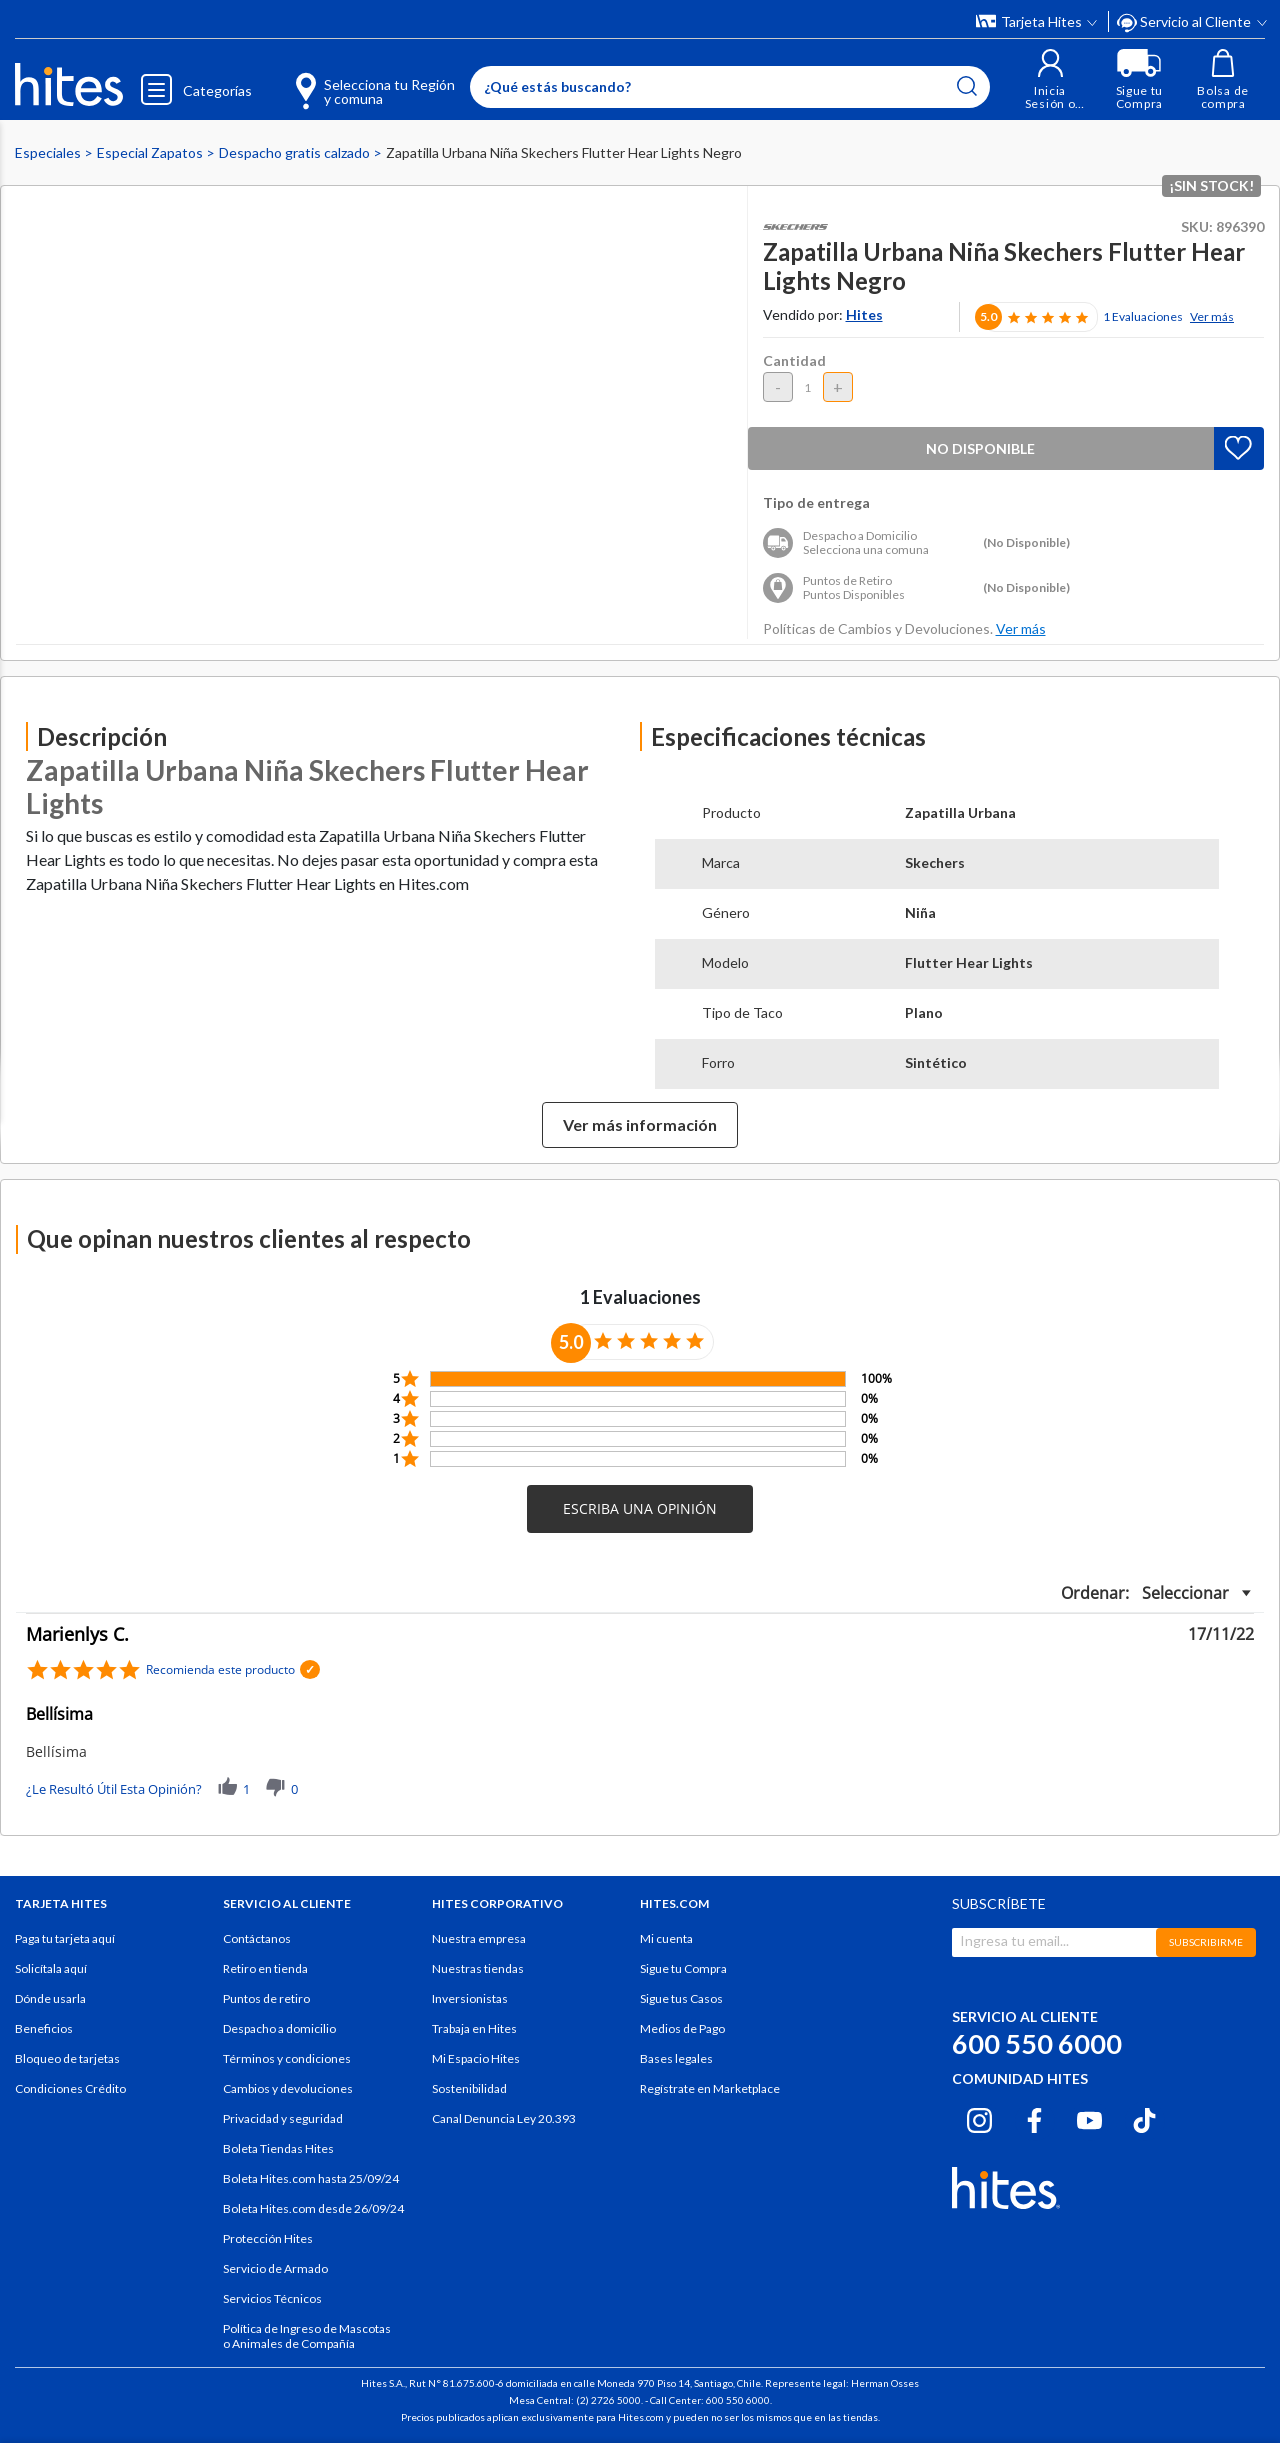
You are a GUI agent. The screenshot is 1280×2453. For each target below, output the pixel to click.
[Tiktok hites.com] (1144, 2118)
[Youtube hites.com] (1089, 2118)
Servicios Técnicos (272, 2298)
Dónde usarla (50, 1998)
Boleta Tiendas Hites (278, 2148)
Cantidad (794, 360)
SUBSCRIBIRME (1206, 1942)
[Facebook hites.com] (1034, 2118)
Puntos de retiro (266, 1998)
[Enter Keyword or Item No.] (729, 87)
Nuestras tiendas (478, 1968)
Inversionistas (470, 1998)
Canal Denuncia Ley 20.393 (504, 2118)
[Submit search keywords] (966, 86)
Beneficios (44, 2028)
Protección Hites (268, 2238)
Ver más (1212, 316)
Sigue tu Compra (683, 1968)
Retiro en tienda (265, 1968)
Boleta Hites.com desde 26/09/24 (313, 2208)
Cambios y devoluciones (288, 2088)
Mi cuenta (666, 1938)
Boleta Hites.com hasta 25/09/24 (311, 2178)
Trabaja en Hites (474, 2028)
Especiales (49, 152)
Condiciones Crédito (70, 2088)
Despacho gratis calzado (296, 152)
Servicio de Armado (275, 2268)
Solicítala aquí (51, 1968)
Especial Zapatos (151, 152)
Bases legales (676, 2058)
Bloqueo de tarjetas (67, 2058)
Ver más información (640, 1124)
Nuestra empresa (479, 1938)
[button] (1049, 79)
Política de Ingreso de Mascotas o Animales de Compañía (307, 2336)
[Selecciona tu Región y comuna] (345, 80)
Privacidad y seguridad (283, 2118)
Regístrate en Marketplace (710, 2088)
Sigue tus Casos (681, 1998)
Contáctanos (257, 1938)
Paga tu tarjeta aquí (65, 1938)
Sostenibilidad (469, 2088)
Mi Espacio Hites (476, 2058)
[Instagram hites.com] (979, 2118)
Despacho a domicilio (279, 2028)
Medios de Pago (682, 2028)
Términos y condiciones (287, 2058)
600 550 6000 (1037, 2043)
